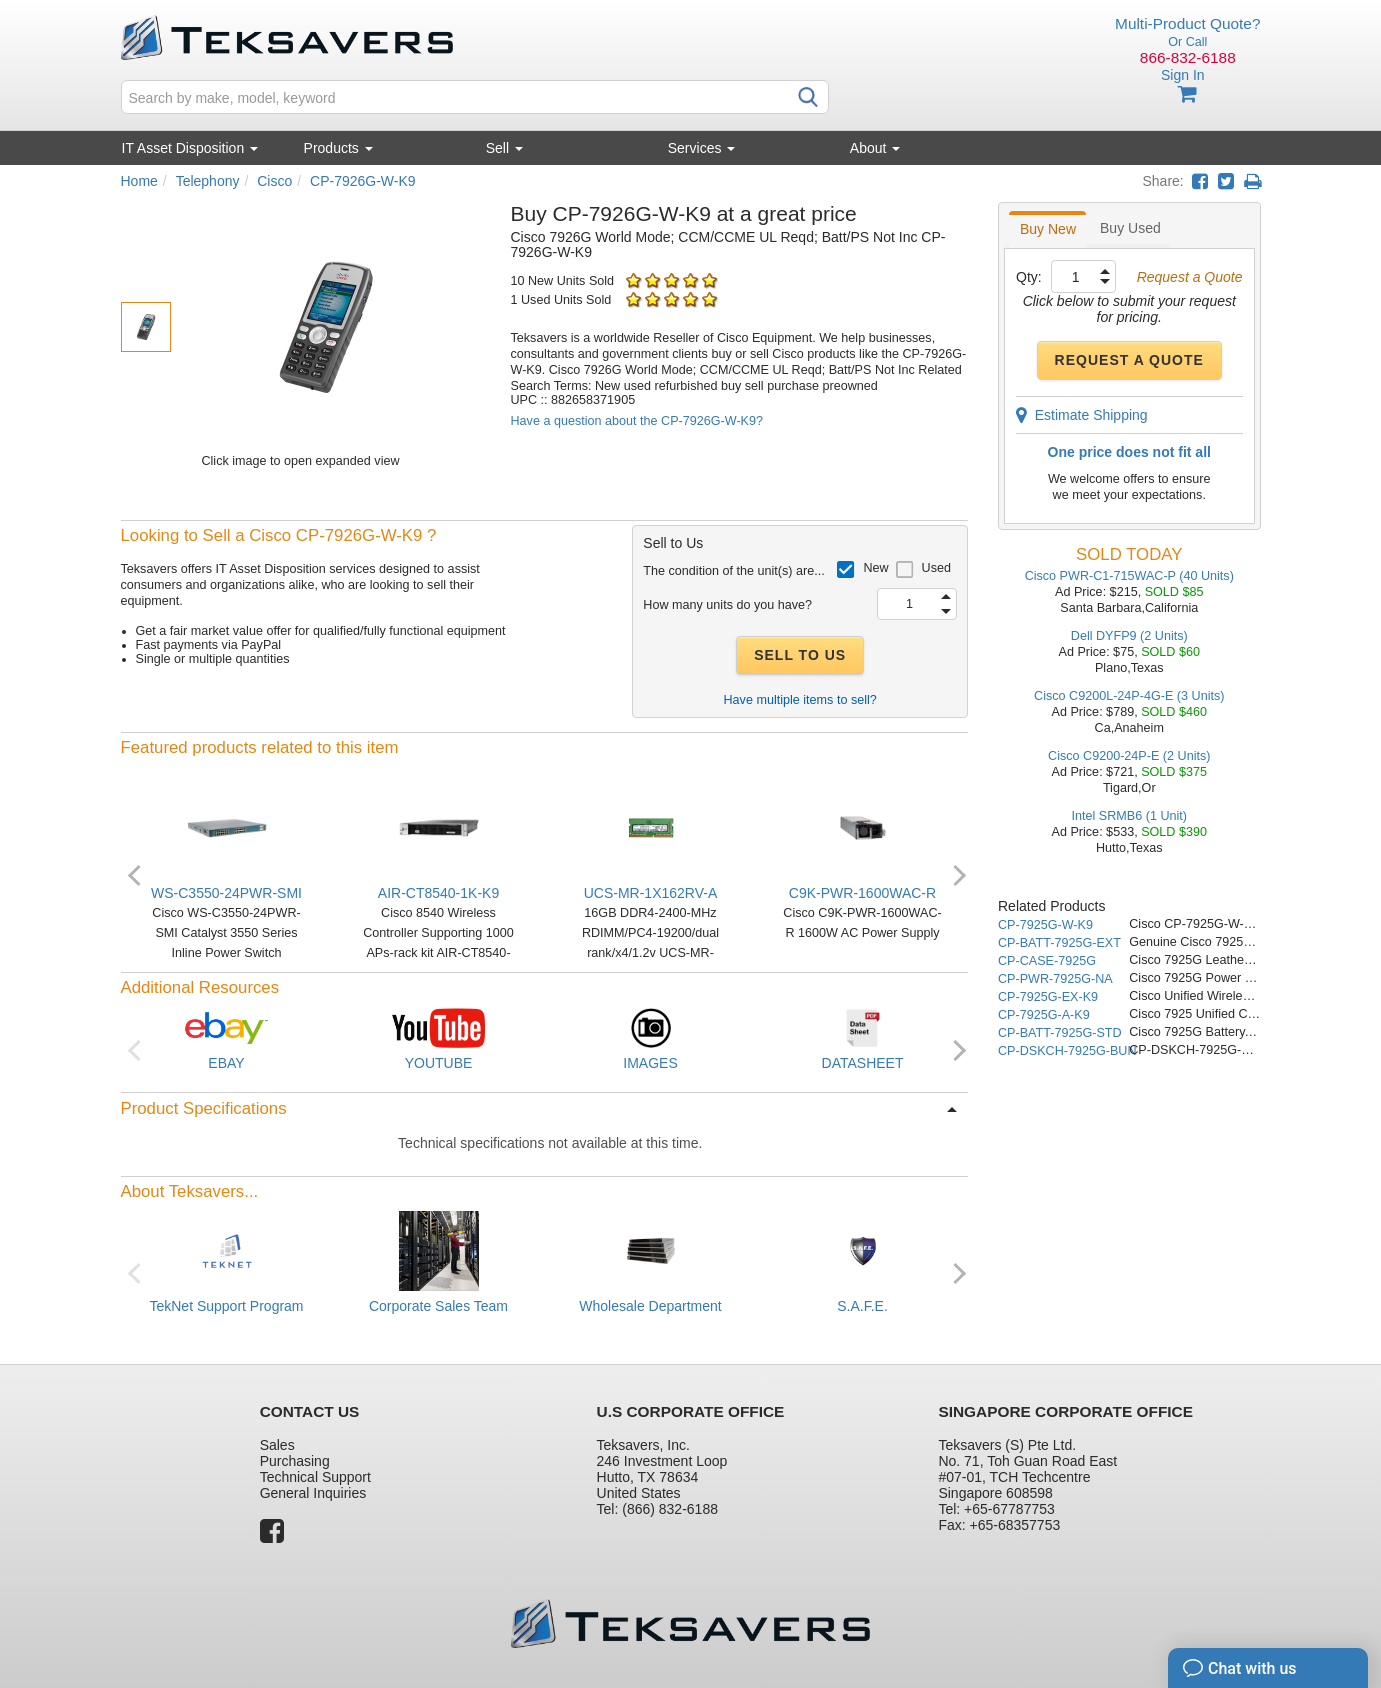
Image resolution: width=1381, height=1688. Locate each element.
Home (139, 181)
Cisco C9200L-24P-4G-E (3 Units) (1129, 696)
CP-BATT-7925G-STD (1060, 1033)
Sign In (1183, 75)
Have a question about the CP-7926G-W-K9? (637, 421)
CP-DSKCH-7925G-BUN (1067, 1051)
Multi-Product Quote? (1187, 23)
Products (338, 148)
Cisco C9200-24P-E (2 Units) (1129, 756)
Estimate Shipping (1082, 415)
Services (702, 148)
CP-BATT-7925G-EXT (1059, 943)
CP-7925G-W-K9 (1045, 925)
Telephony (208, 181)
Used (936, 568)
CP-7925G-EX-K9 (1048, 997)
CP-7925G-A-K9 (1044, 1015)
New (875, 568)
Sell (504, 148)
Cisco (274, 181)
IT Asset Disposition (190, 148)
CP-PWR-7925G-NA (1055, 979)
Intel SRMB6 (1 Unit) (1129, 816)
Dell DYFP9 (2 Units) (1129, 636)
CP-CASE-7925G (1047, 961)
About (875, 148)
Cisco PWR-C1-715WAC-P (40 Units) (1129, 576)
